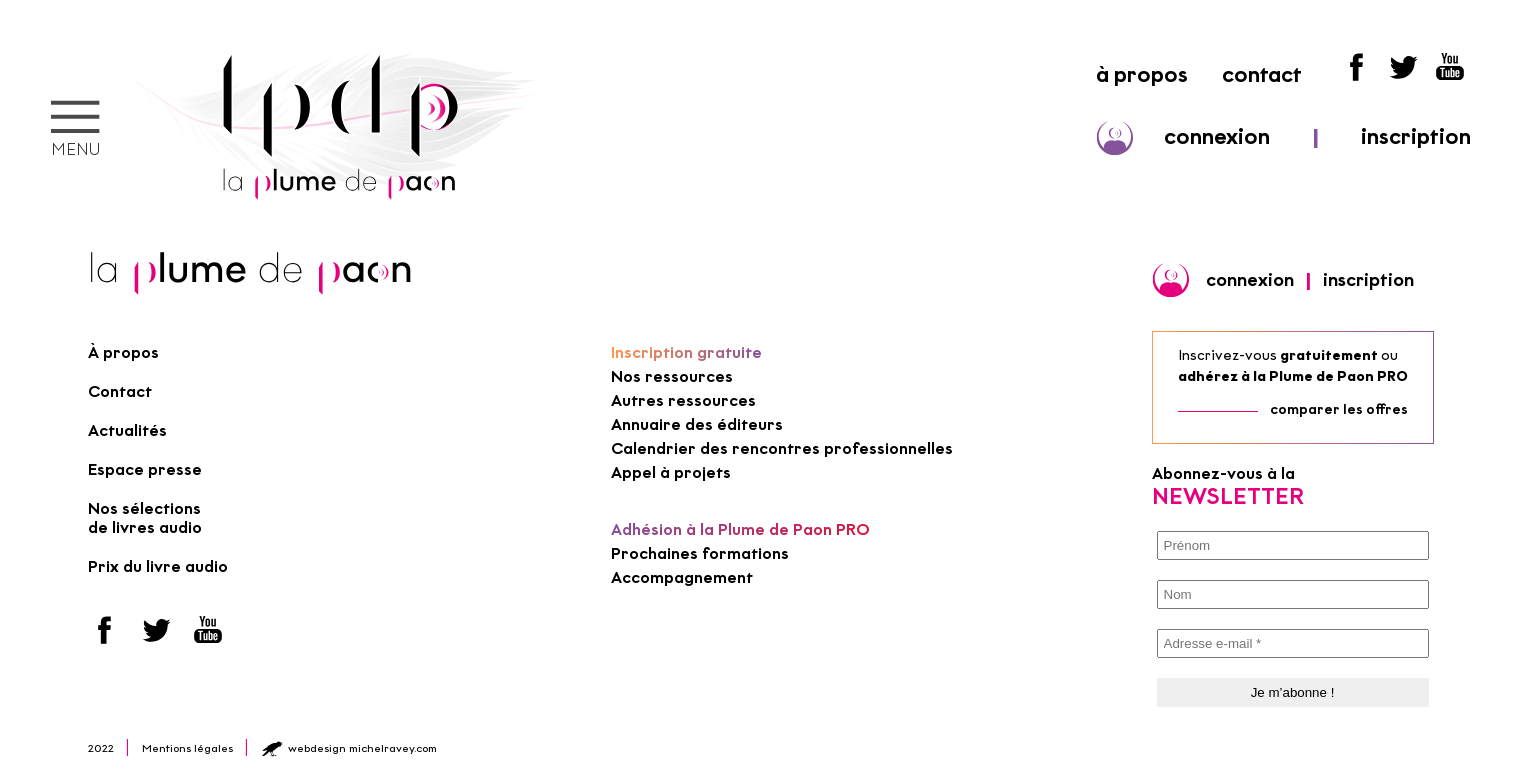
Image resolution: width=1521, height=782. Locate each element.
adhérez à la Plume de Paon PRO (1293, 376)
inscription (1416, 136)
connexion (1217, 136)
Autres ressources (683, 400)
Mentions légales (187, 748)
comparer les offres (1339, 409)
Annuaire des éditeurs (697, 424)
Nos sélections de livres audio (145, 518)
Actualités (127, 430)
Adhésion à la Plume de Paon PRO (740, 529)
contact (1262, 74)
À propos (123, 352)
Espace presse (145, 469)
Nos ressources (672, 376)
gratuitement (1329, 355)
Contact (120, 391)
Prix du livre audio (158, 566)
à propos (1142, 74)
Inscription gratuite (686, 352)
